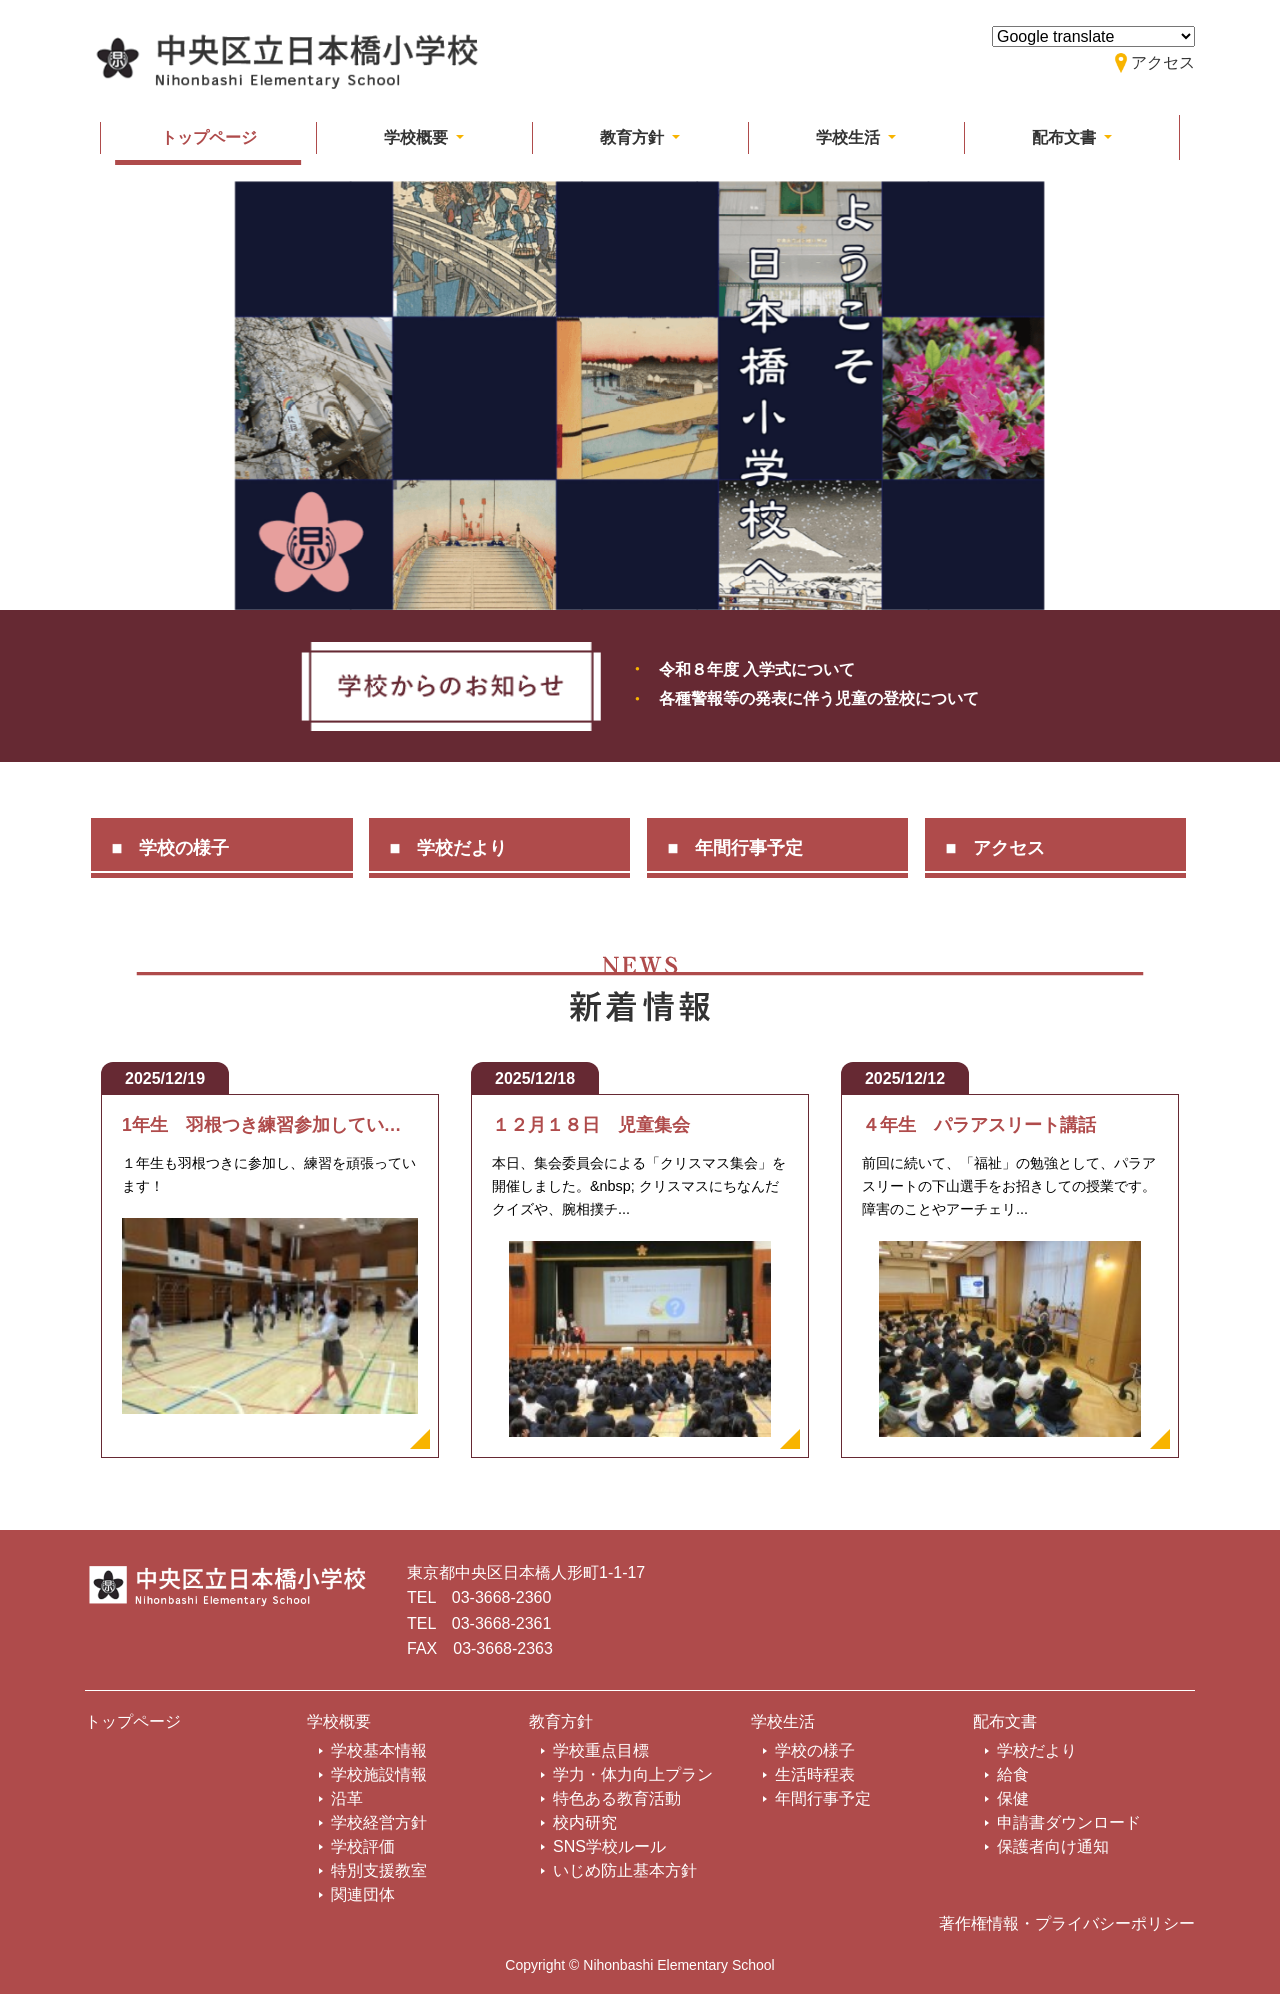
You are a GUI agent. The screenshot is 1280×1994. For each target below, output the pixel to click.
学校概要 (339, 1721)
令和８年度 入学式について (757, 669)
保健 (1013, 1798)
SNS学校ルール (609, 1846)
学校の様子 (184, 848)
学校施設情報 (379, 1774)
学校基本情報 (379, 1750)
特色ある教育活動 (617, 1798)
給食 (1013, 1774)
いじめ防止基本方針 (625, 1870)
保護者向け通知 (1053, 1846)
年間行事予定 (749, 848)
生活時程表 (815, 1774)
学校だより (462, 848)
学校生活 (783, 1721)
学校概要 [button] (418, 137)
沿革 (347, 1798)
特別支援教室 (379, 1870)
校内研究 (585, 1822)
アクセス (1009, 848)
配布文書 (1005, 1721)
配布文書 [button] (1066, 137)
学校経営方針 (379, 1822)
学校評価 (363, 1846)
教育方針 (561, 1721)
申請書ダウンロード (1069, 1822)
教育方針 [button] (634, 137)
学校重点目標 (601, 1750)
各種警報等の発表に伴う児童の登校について (819, 698)
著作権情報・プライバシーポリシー (1067, 1923)
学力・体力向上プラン (633, 1774)
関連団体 (363, 1894)
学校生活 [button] (850, 137)
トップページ (209, 137)
